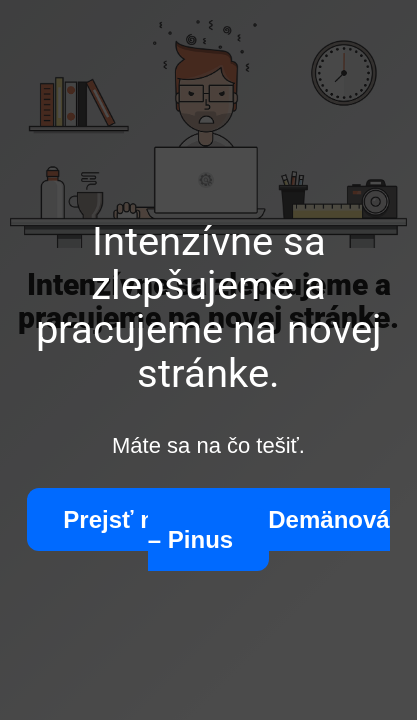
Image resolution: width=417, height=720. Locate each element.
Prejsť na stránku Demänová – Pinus (226, 529)
